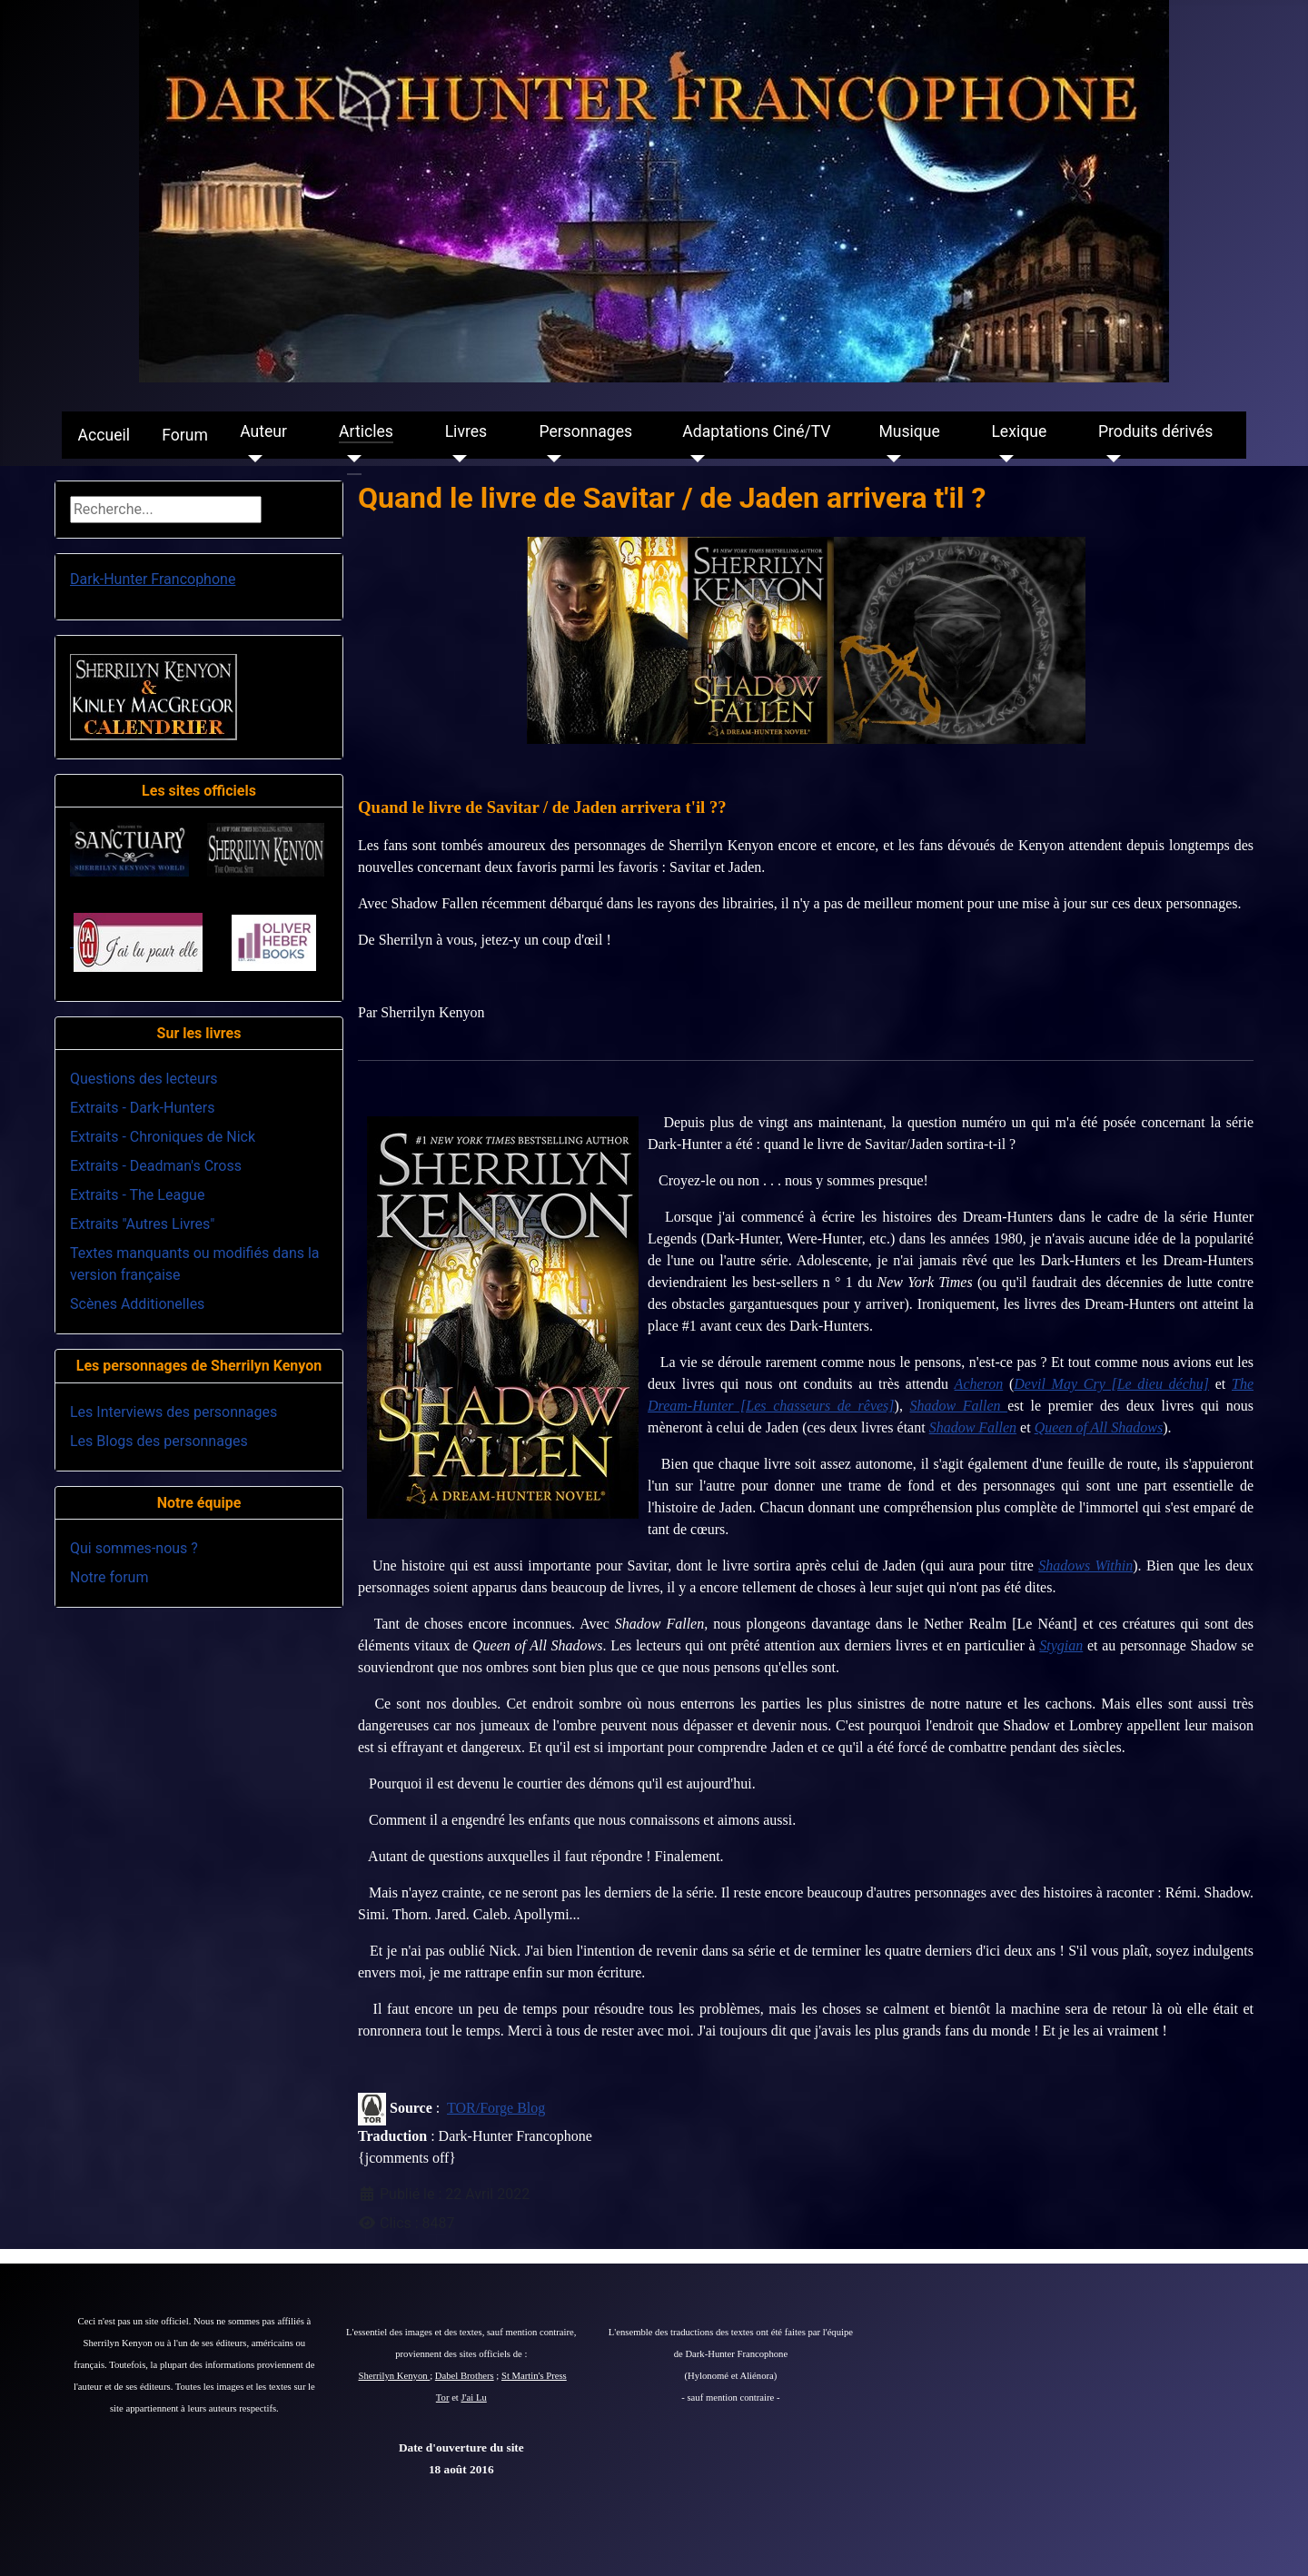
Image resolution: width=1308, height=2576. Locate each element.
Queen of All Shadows (1099, 1427)
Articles (366, 431)
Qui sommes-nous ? (134, 1548)
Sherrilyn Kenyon (395, 2376)
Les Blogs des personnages (159, 1441)
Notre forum (109, 1577)
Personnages (585, 431)
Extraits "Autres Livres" (142, 1224)
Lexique (1018, 431)
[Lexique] (1002, 458)
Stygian (1061, 1645)
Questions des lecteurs (144, 1078)
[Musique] (889, 458)
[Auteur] (251, 458)
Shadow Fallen (972, 1427)
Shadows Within (1085, 1565)
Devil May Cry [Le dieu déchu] (1111, 1384)
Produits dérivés (1155, 431)
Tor (443, 2398)
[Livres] (456, 458)
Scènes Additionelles (137, 1304)
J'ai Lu (474, 2398)
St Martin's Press (534, 2376)
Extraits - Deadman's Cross (156, 1165)
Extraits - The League (137, 1195)
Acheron (979, 1384)
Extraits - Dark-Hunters (142, 1107)
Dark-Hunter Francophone (152, 579)
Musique (908, 431)
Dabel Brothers (464, 2376)
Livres (466, 431)
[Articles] (350, 458)
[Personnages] (550, 458)
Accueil (104, 435)
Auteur (263, 431)
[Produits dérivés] (1109, 458)
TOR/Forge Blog (496, 2107)
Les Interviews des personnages (173, 1412)
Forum (185, 435)
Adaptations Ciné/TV (756, 431)
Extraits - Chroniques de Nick (162, 1136)
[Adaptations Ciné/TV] (693, 458)
